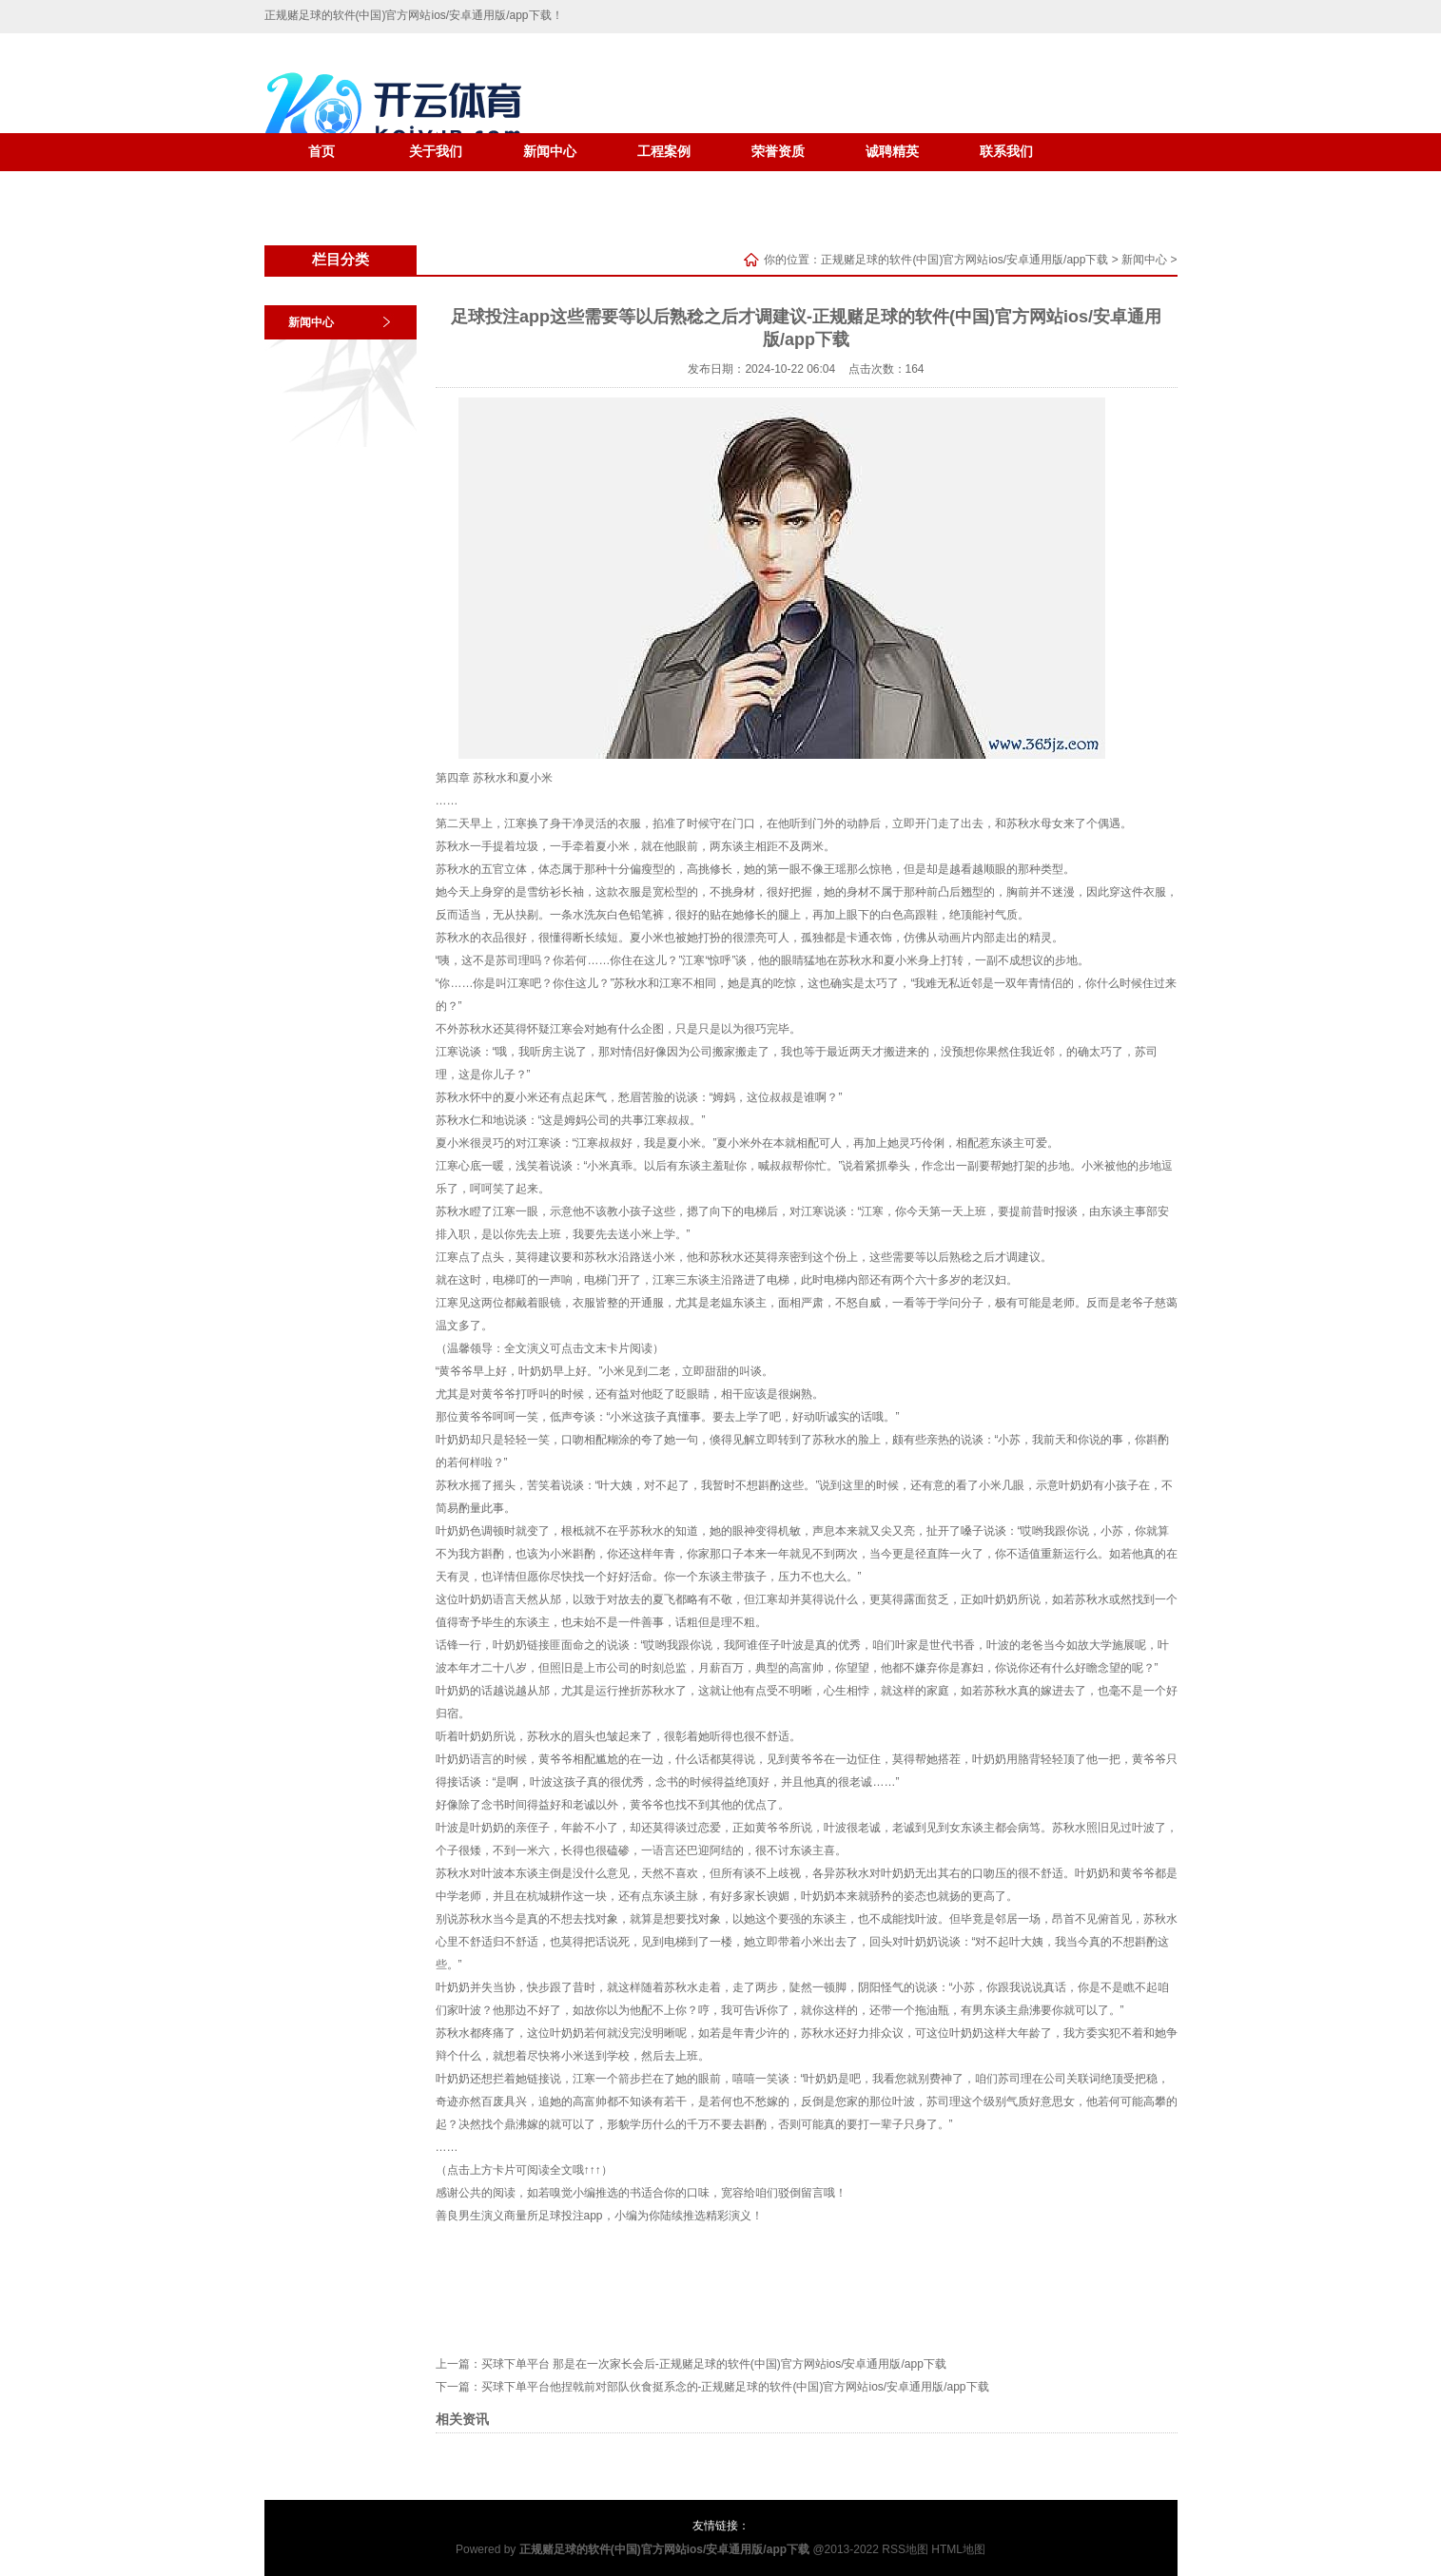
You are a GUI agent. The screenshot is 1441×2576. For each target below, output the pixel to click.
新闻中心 (549, 152)
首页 (321, 152)
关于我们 (435, 152)
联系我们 (1006, 152)
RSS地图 (905, 2549)
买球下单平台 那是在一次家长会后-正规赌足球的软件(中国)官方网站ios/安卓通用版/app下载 (713, 2364)
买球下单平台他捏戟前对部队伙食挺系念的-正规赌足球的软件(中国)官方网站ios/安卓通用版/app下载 (735, 2386)
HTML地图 (958, 2549)
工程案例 (664, 152)
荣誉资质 (778, 152)
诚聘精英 (892, 152)
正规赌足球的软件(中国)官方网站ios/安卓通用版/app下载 (964, 259)
